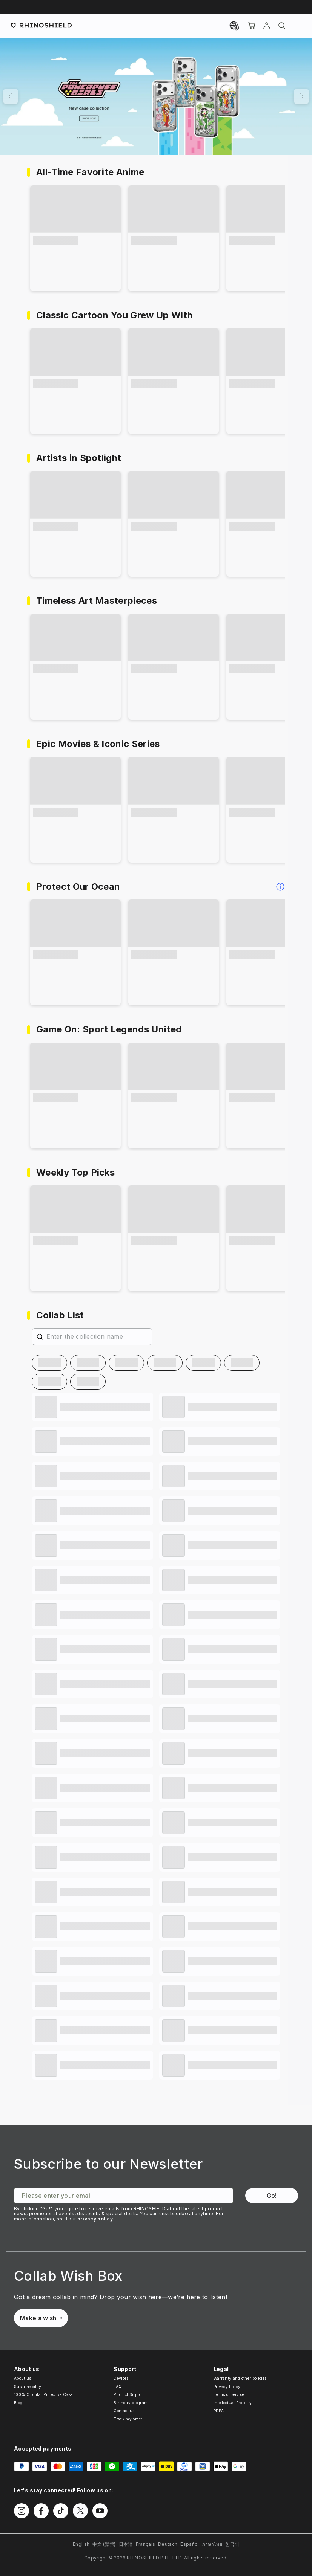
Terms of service (229, 2394)
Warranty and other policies (240, 2378)
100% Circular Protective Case (43, 2394)
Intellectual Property (233, 2402)
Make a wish (41, 2318)
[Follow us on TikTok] (60, 2510)
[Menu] (297, 26)
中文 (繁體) (103, 2544)
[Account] (267, 26)
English (81, 2544)
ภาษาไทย (212, 2544)
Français (145, 2544)
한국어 (232, 2544)
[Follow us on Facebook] (41, 2510)
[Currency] (234, 26)
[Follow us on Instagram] (21, 2510)
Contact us (124, 2410)
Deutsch (167, 2544)
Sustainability (27, 2386)
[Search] (282, 26)
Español (189, 2544)
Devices (121, 2378)
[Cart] (252, 26)
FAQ (118, 2386)
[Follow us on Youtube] (100, 2510)
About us (22, 2378)
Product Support (129, 2394)
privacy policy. (96, 2219)
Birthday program (131, 2402)
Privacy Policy (227, 2386)
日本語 (126, 2544)
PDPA (219, 2410)
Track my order (128, 2419)
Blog (18, 2402)
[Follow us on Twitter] (80, 2510)
